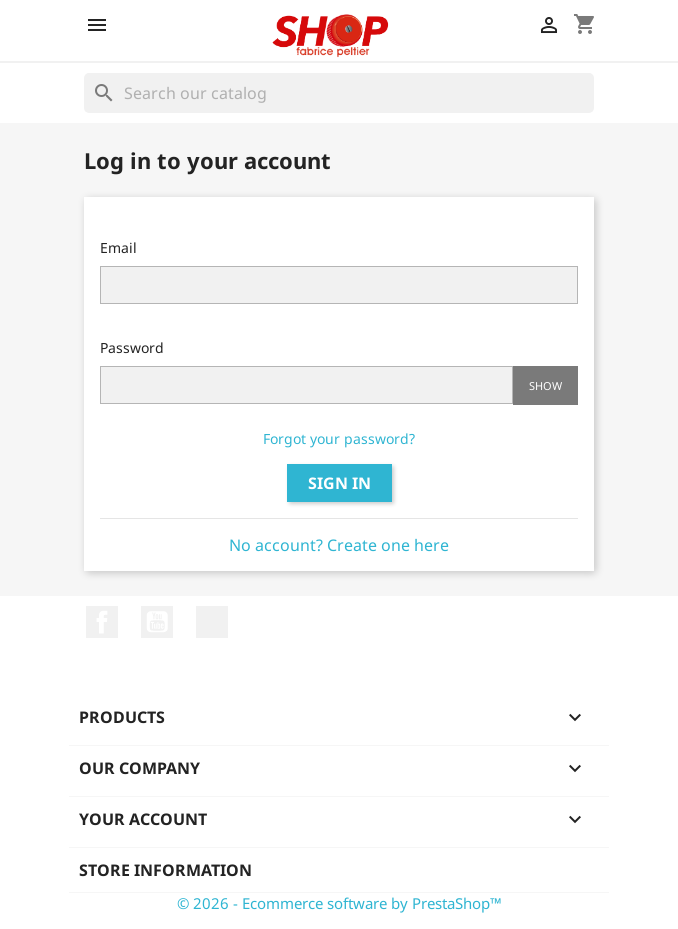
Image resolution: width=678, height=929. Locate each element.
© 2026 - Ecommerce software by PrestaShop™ (339, 903)
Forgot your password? (339, 438)
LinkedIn (212, 622)
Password (132, 347)
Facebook (102, 622)
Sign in (339, 483)
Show (545, 385)
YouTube (157, 622)
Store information (165, 870)
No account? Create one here (339, 545)
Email (118, 247)
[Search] (339, 93)
